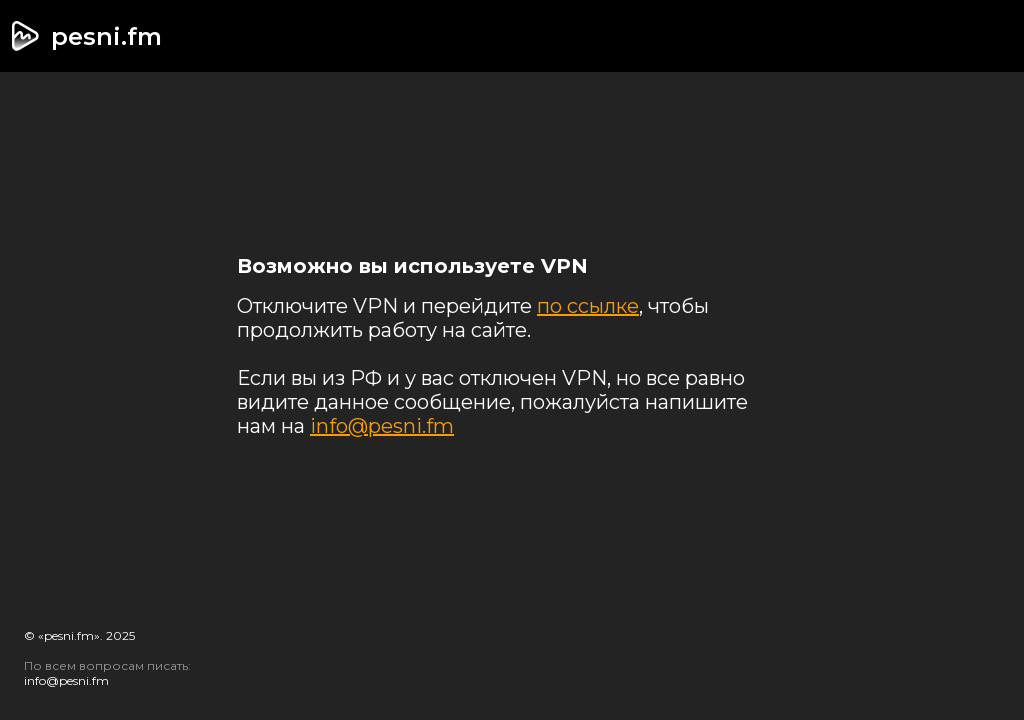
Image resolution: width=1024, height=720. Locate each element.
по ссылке (588, 306)
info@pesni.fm (382, 426)
